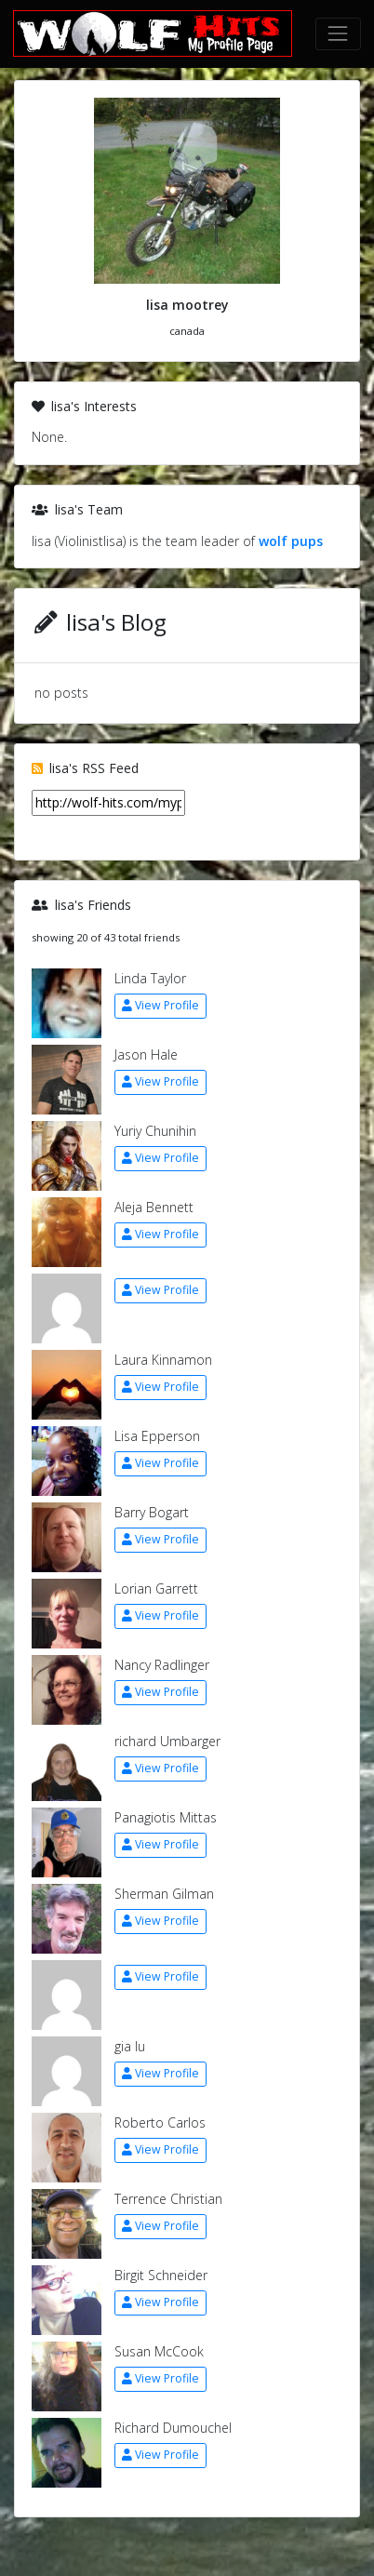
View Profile (160, 1005)
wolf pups (291, 541)
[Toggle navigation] (338, 34)
